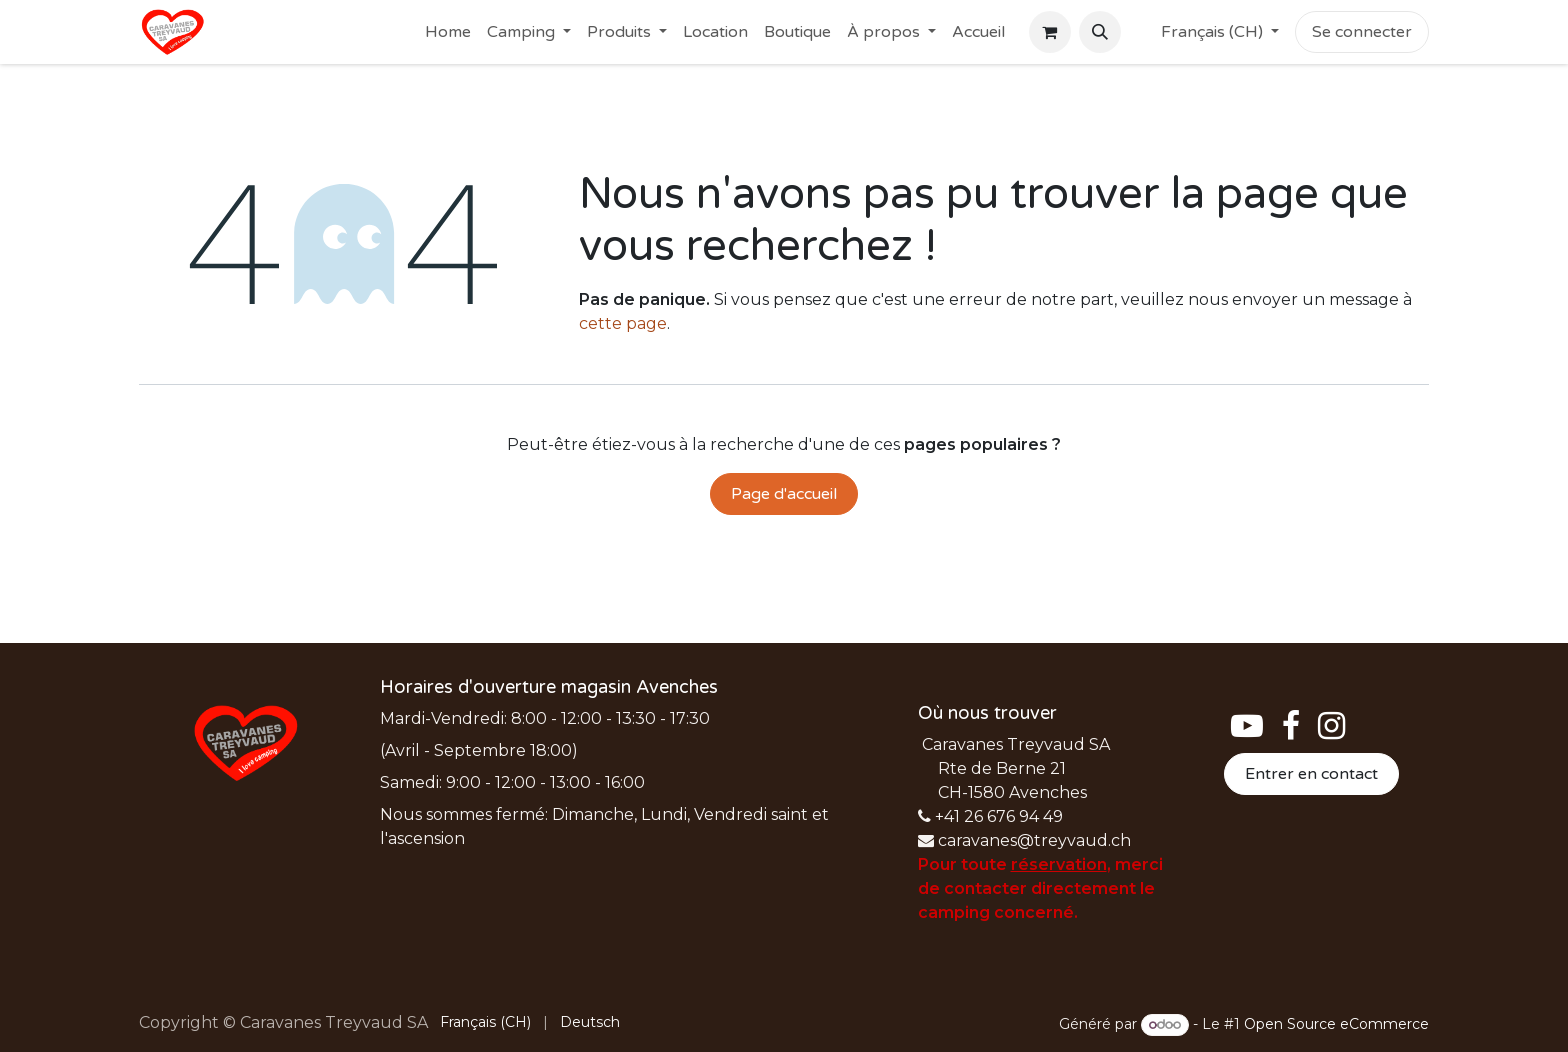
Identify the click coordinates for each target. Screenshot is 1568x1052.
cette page (623, 323)
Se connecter (1362, 32)
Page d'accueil (784, 494)
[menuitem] (448, 32)
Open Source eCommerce (1336, 1024)
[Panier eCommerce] (1050, 32)
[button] (1100, 32)
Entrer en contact (1311, 774)
